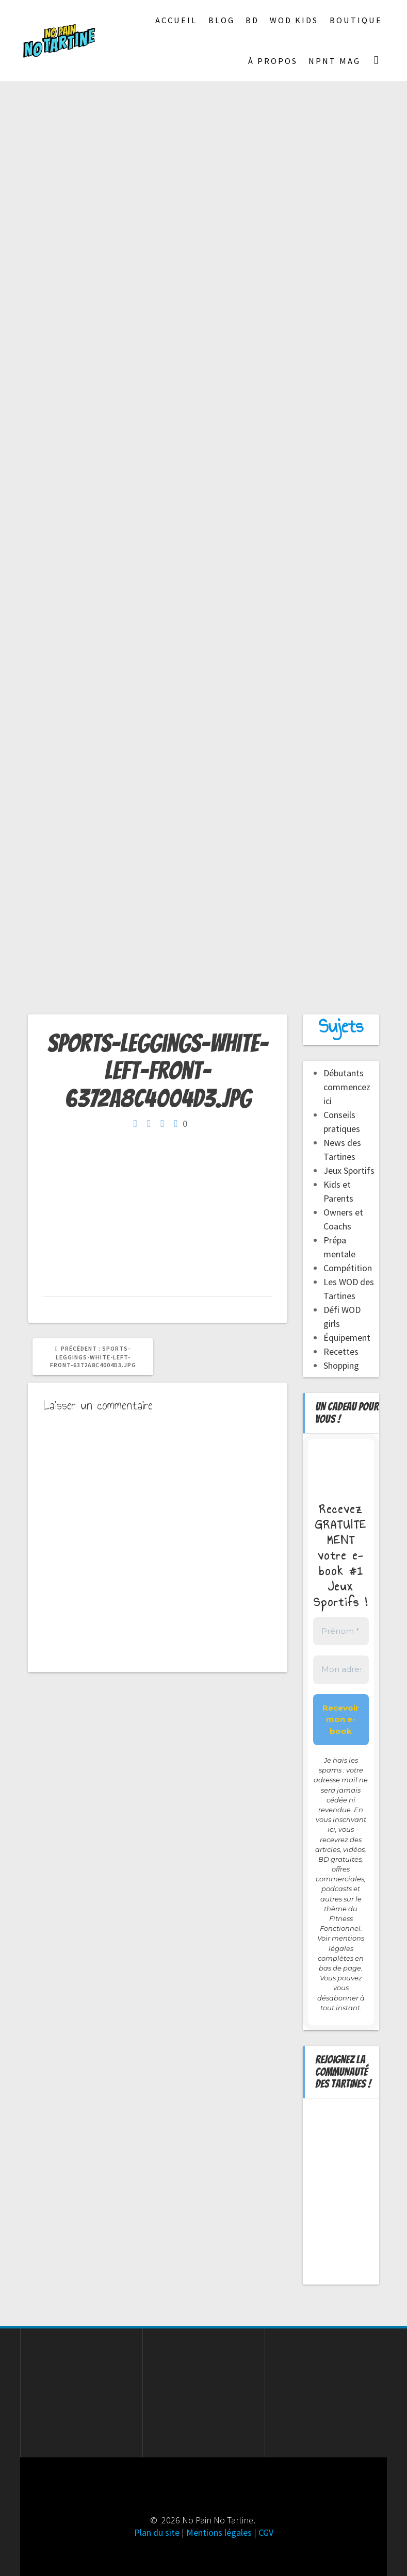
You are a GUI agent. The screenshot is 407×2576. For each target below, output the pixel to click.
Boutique (356, 20)
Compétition (347, 1268)
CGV (265, 2532)
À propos (273, 61)
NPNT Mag (334, 61)
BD (252, 20)
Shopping (341, 1365)
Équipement (346, 1337)
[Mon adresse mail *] (341, 1669)
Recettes (341, 1351)
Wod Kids (294, 20)
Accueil (176, 20)
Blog (221, 20)
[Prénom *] (341, 1631)
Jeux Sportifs (349, 1170)
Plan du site (157, 2532)
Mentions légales (219, 2532)
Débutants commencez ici (346, 1087)
